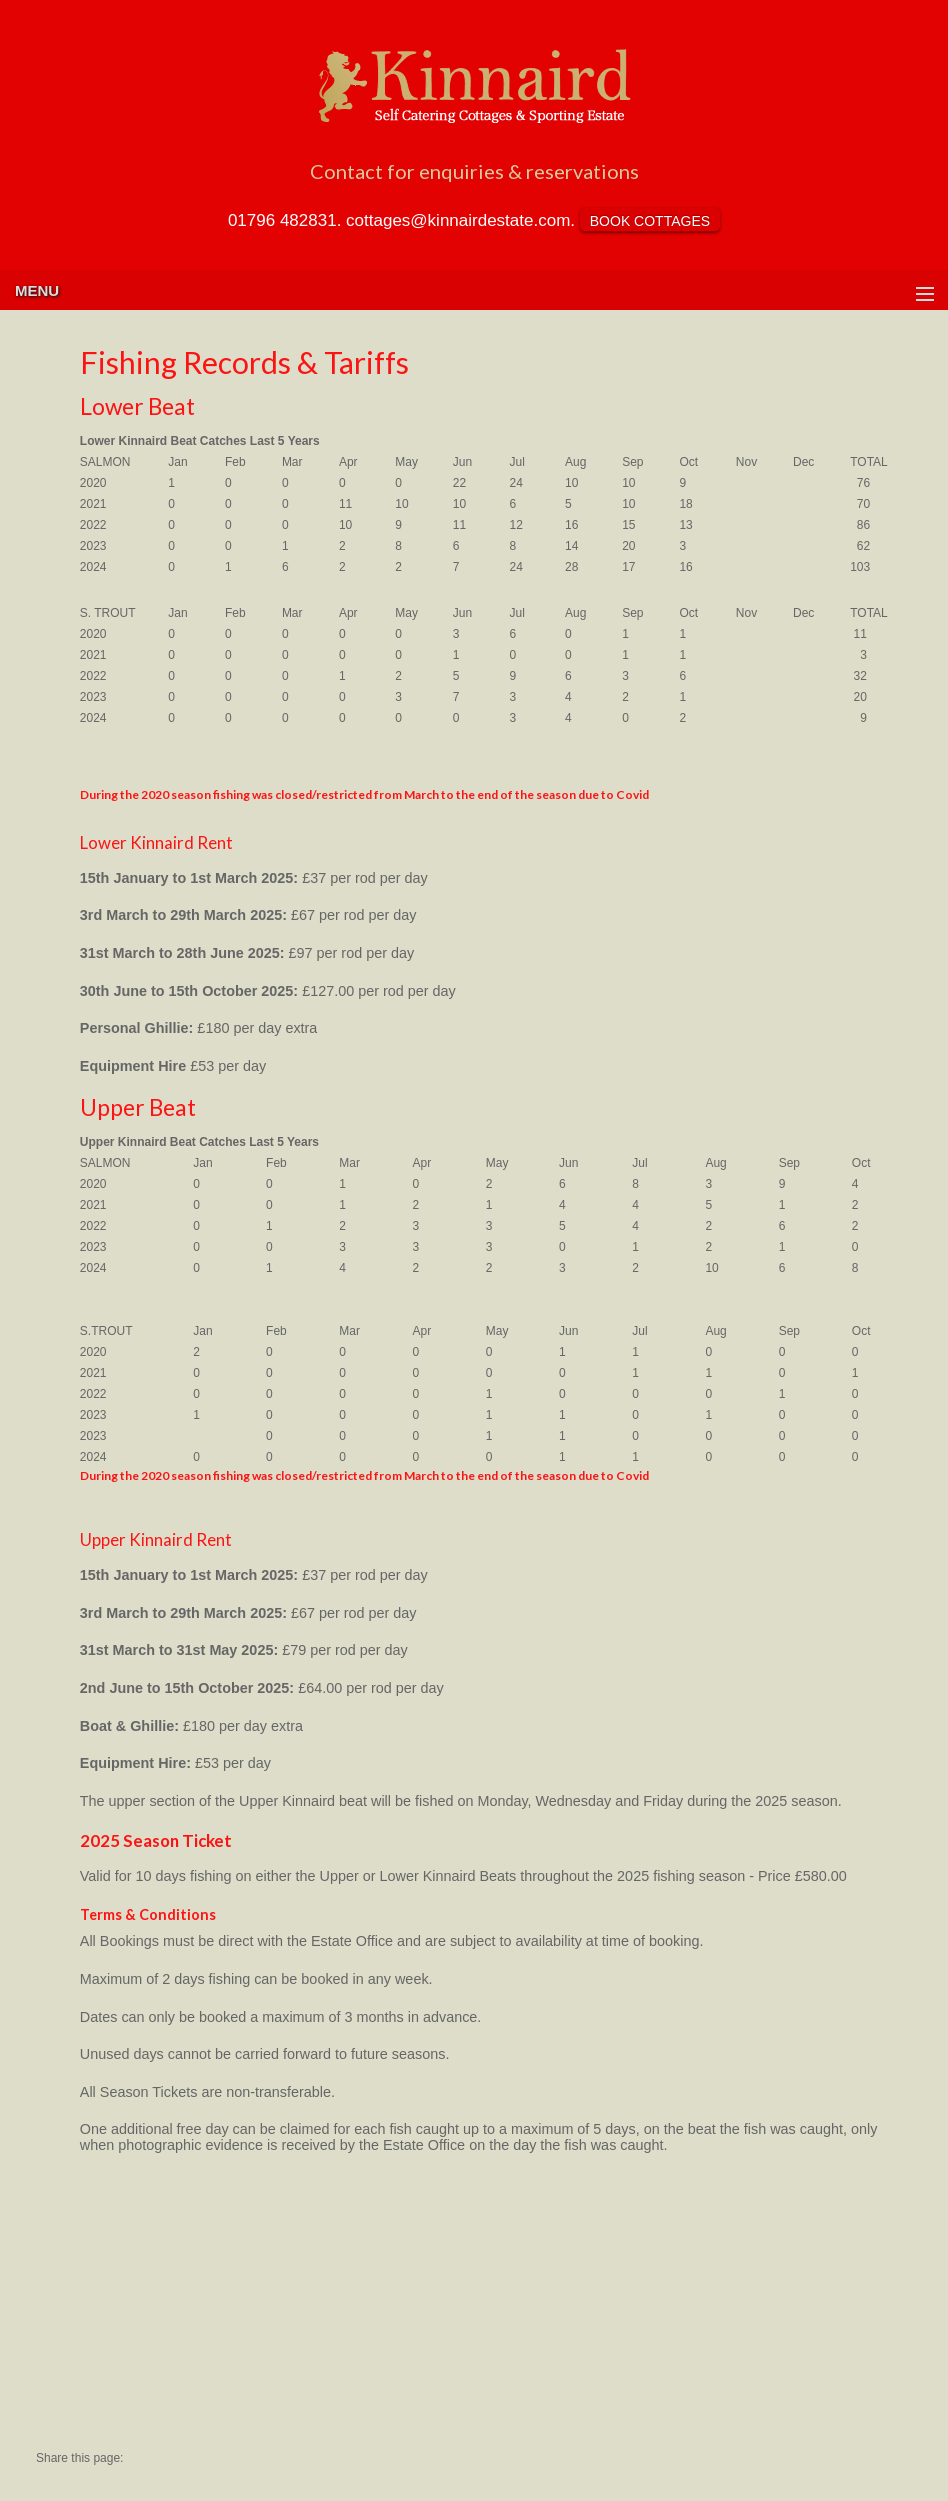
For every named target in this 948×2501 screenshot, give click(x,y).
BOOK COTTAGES (650, 221)
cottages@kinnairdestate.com (458, 220)
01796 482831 (282, 220)
